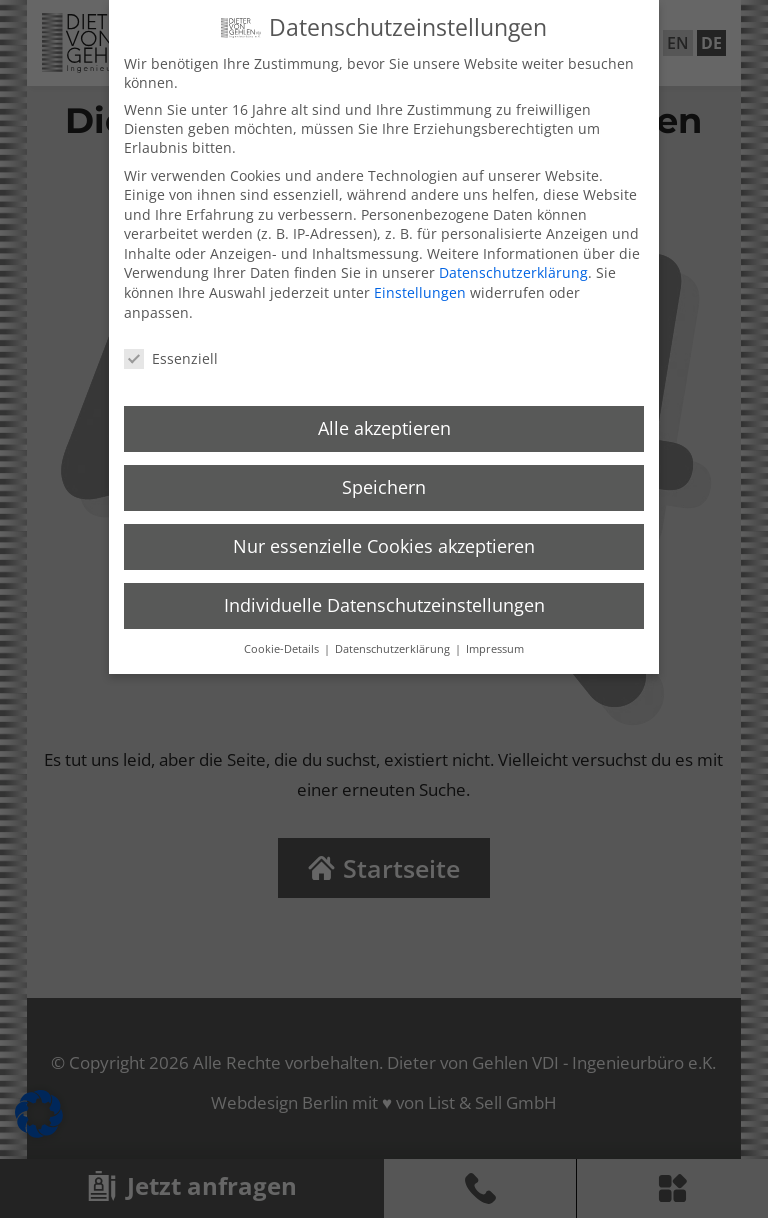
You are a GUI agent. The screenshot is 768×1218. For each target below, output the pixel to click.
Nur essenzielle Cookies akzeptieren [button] (384, 537)
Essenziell (171, 349)
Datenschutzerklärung (513, 264)
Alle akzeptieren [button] (384, 419)
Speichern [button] (384, 478)
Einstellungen (420, 283)
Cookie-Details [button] (283, 640)
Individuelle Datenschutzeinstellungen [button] (384, 596)
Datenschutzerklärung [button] (394, 640)
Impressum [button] (495, 640)
